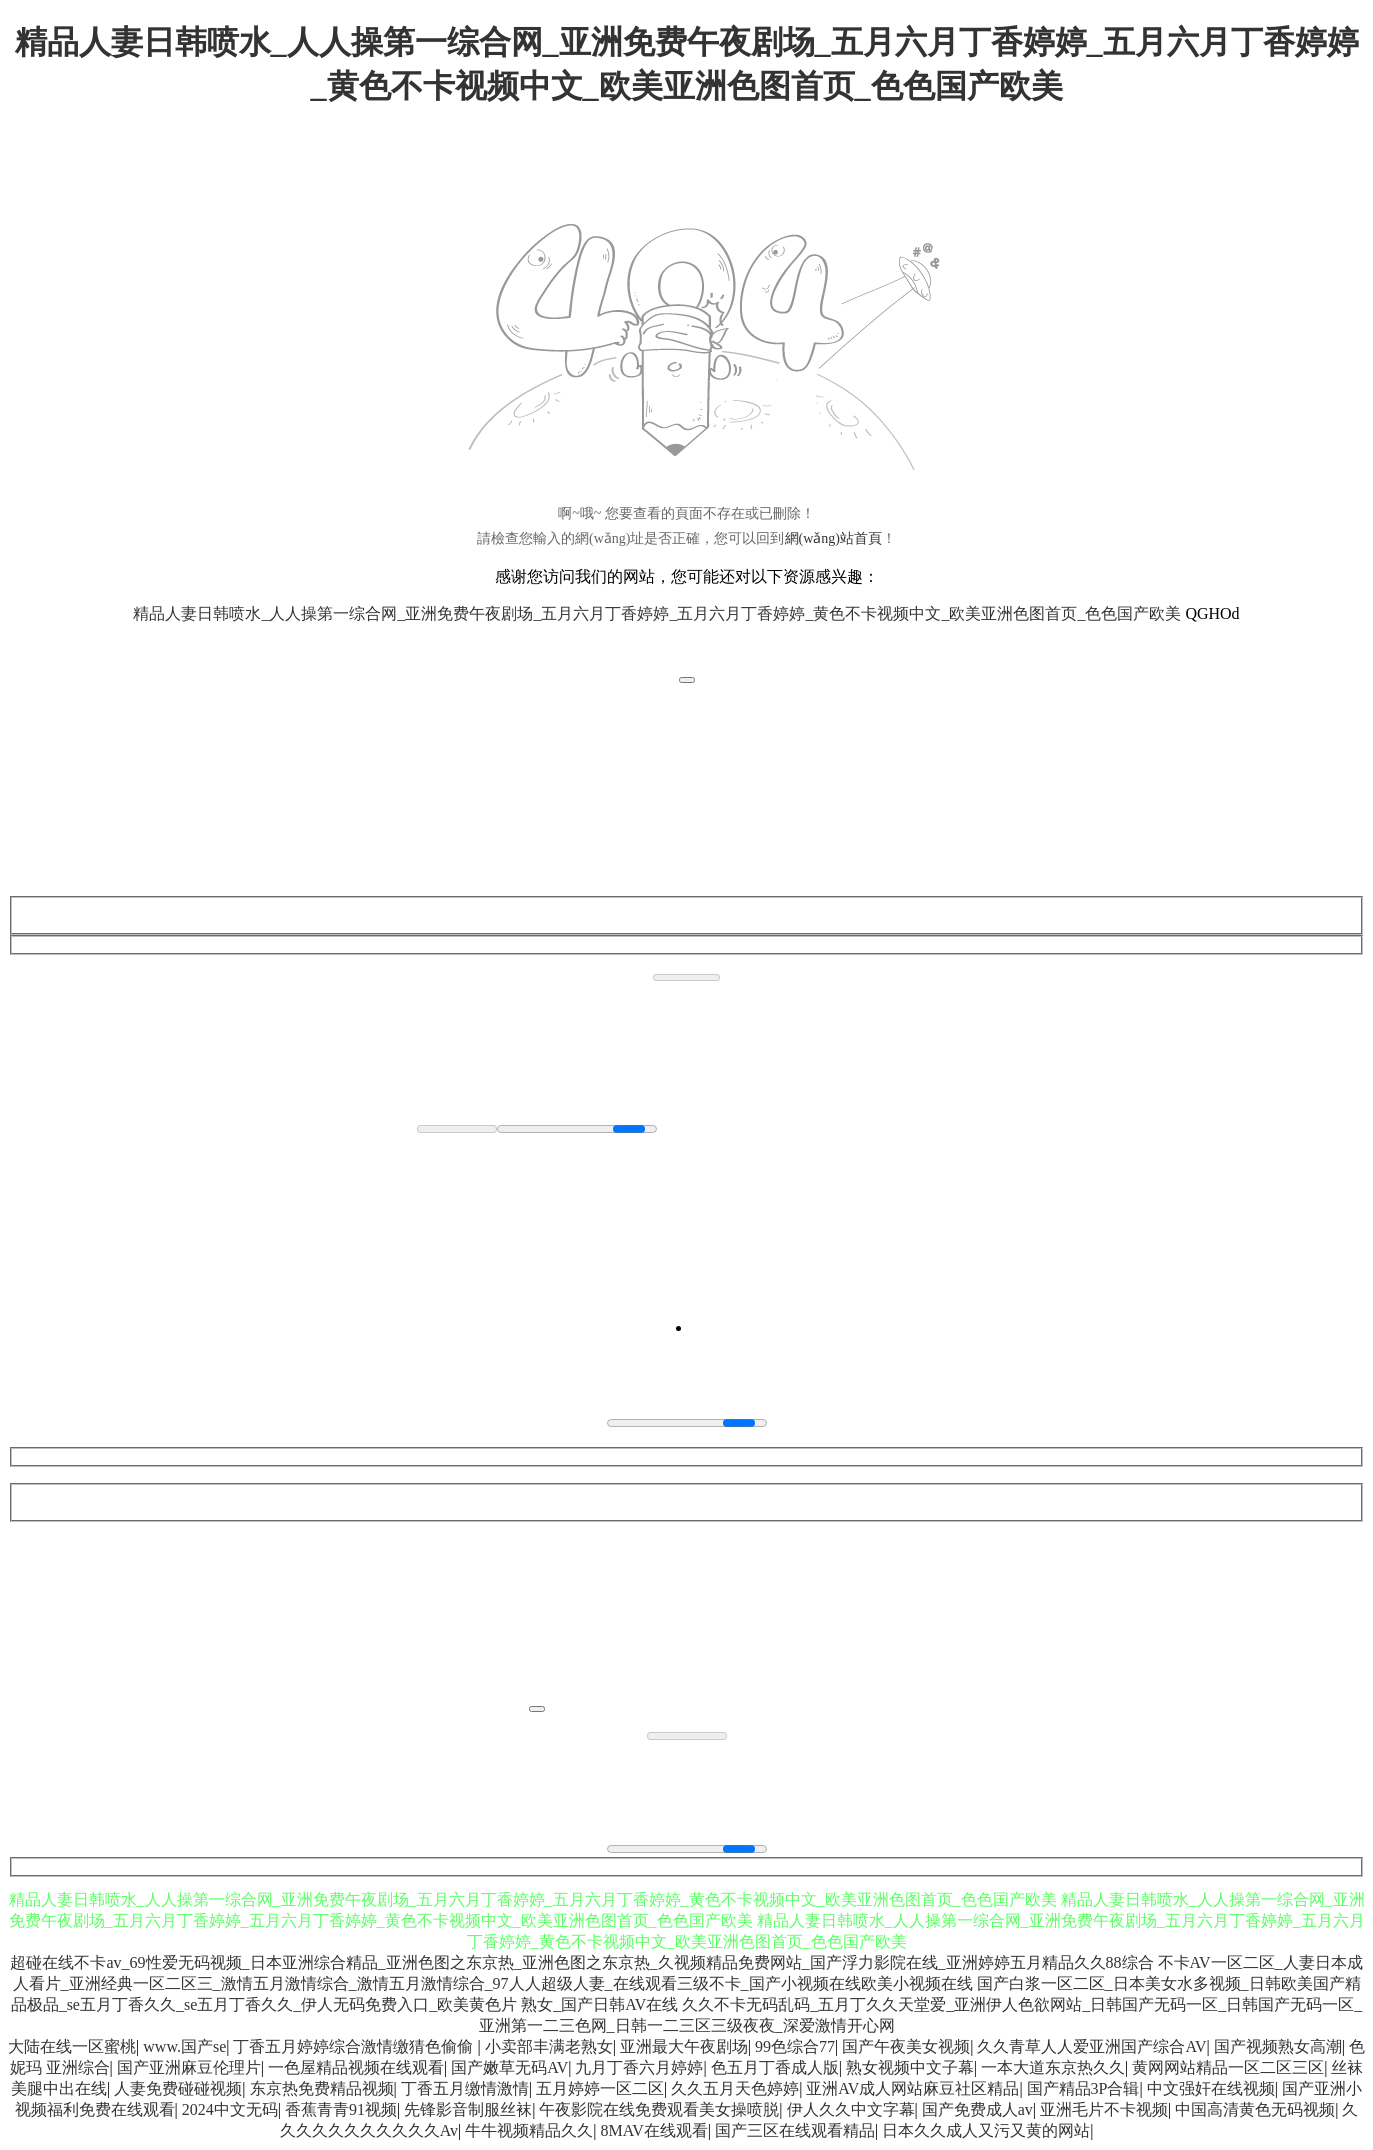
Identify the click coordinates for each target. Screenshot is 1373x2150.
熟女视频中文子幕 (910, 2067)
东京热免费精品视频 (322, 2088)
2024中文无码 (230, 2109)
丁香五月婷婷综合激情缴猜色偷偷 (355, 2046)
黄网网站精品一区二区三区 (1228, 2067)
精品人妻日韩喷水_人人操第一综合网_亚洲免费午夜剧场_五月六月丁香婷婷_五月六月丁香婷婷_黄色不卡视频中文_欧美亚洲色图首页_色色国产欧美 (657, 613)
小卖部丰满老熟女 (549, 2046)
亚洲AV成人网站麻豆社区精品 (912, 2088)
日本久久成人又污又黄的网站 (986, 2130)
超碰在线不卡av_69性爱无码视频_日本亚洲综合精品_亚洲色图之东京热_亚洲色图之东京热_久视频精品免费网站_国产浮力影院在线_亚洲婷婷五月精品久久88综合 (581, 1962)
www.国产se (184, 2046)
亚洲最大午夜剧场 (684, 2046)
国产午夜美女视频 (906, 2046)
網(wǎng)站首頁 (833, 538)
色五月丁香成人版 (775, 2067)
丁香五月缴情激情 (465, 2088)
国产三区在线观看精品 (795, 2130)
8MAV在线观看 (653, 2130)
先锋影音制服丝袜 (468, 2109)
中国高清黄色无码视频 (1255, 2109)
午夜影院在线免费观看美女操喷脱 (659, 2109)
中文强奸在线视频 (1211, 2088)
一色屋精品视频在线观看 (356, 2067)
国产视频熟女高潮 (1278, 2046)
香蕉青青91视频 (341, 2109)
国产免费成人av (977, 2109)
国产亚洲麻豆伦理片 (189, 2067)
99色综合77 (795, 2046)
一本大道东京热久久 (1053, 2067)
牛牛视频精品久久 (529, 2130)
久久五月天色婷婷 (735, 2088)
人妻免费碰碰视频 (178, 2088)
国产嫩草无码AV (509, 2067)
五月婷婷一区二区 (600, 2088)
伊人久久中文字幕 (851, 2109)
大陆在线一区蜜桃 (72, 2046)
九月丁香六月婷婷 (639, 2067)
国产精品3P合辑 (1083, 2088)
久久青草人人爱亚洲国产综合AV (1091, 2046)
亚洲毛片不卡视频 (1104, 2109)
